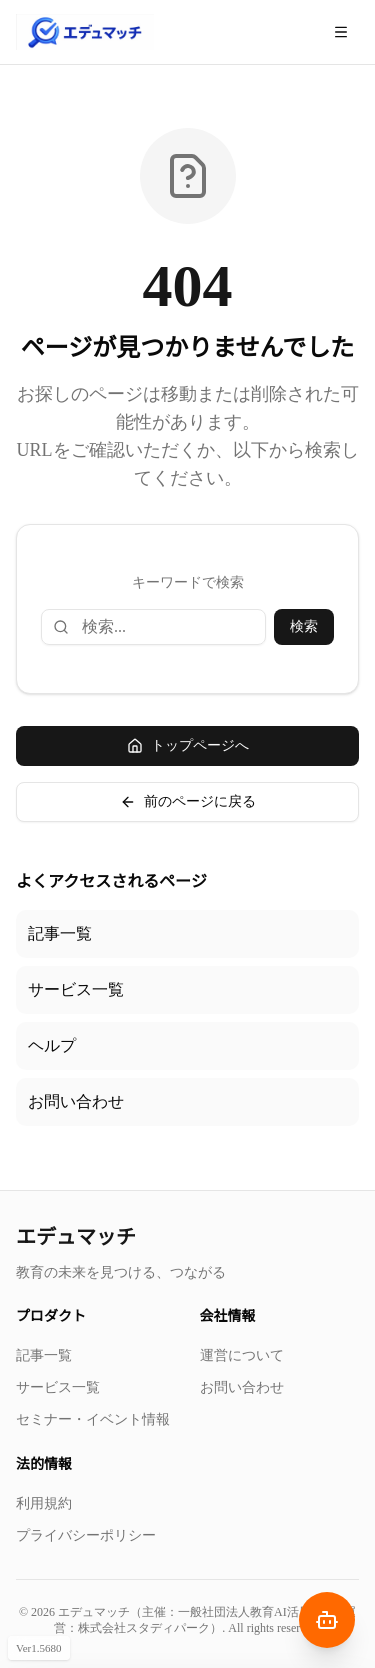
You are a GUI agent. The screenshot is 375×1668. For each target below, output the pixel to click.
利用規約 (44, 1503)
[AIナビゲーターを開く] (327, 1620)
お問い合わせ (76, 1101)
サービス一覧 (76, 989)
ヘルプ (52, 1045)
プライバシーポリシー (86, 1535)
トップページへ (188, 746)
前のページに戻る (188, 802)
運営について (242, 1355)
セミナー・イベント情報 (93, 1419)
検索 (304, 626)
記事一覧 (60, 933)
